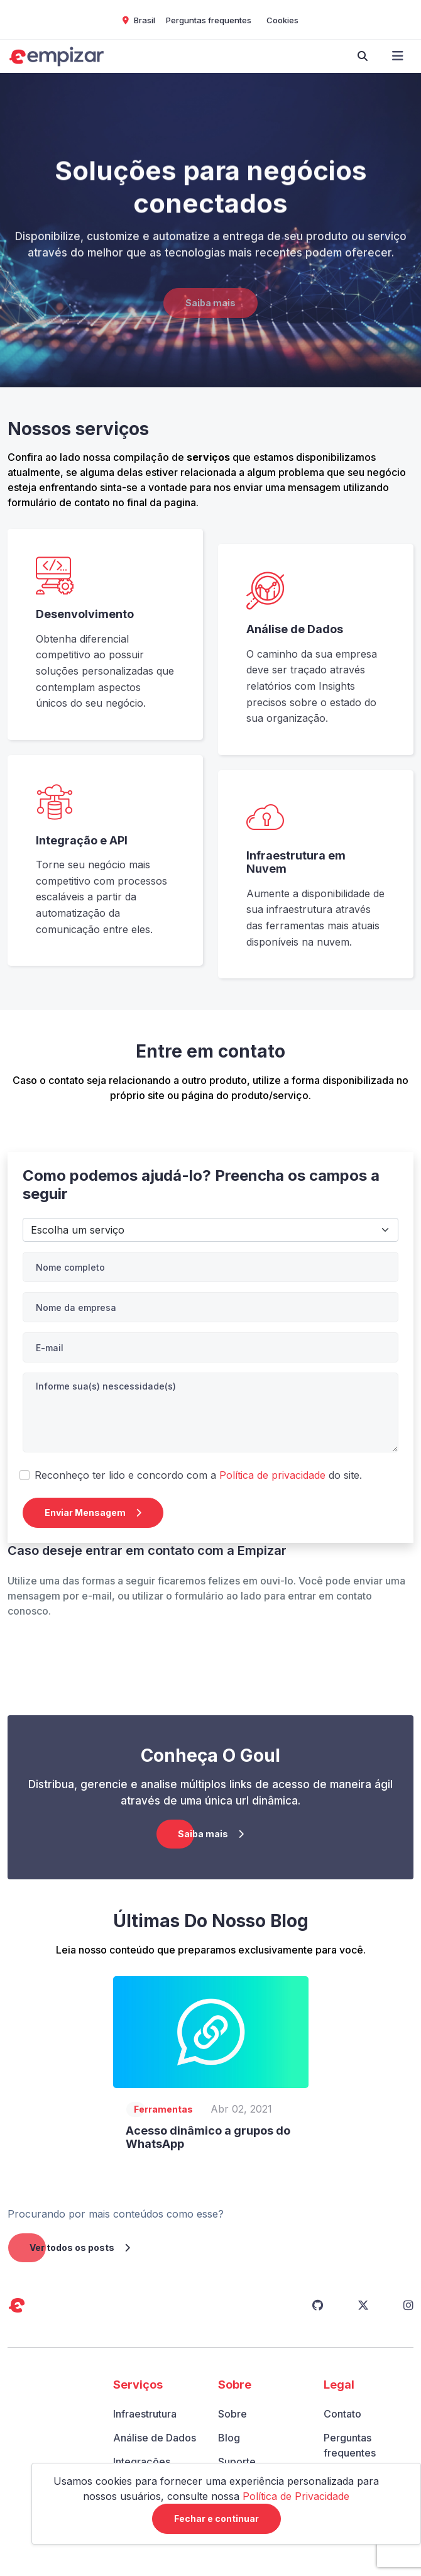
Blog (229, 2437)
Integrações (141, 2461)
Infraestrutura (145, 2413)
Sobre (232, 2413)
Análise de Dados (154, 2437)
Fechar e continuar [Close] (216, 2518)
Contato (342, 2413)
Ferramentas (163, 2109)
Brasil (139, 20)
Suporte (237, 2461)
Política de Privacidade (296, 2496)
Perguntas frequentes (208, 20)
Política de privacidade (272, 1475)
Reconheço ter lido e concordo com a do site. (198, 1475)
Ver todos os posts (80, 2247)
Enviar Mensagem (93, 1512)
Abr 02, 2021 (241, 2109)
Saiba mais (210, 319)
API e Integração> (210, 1230)
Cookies (282, 20)
